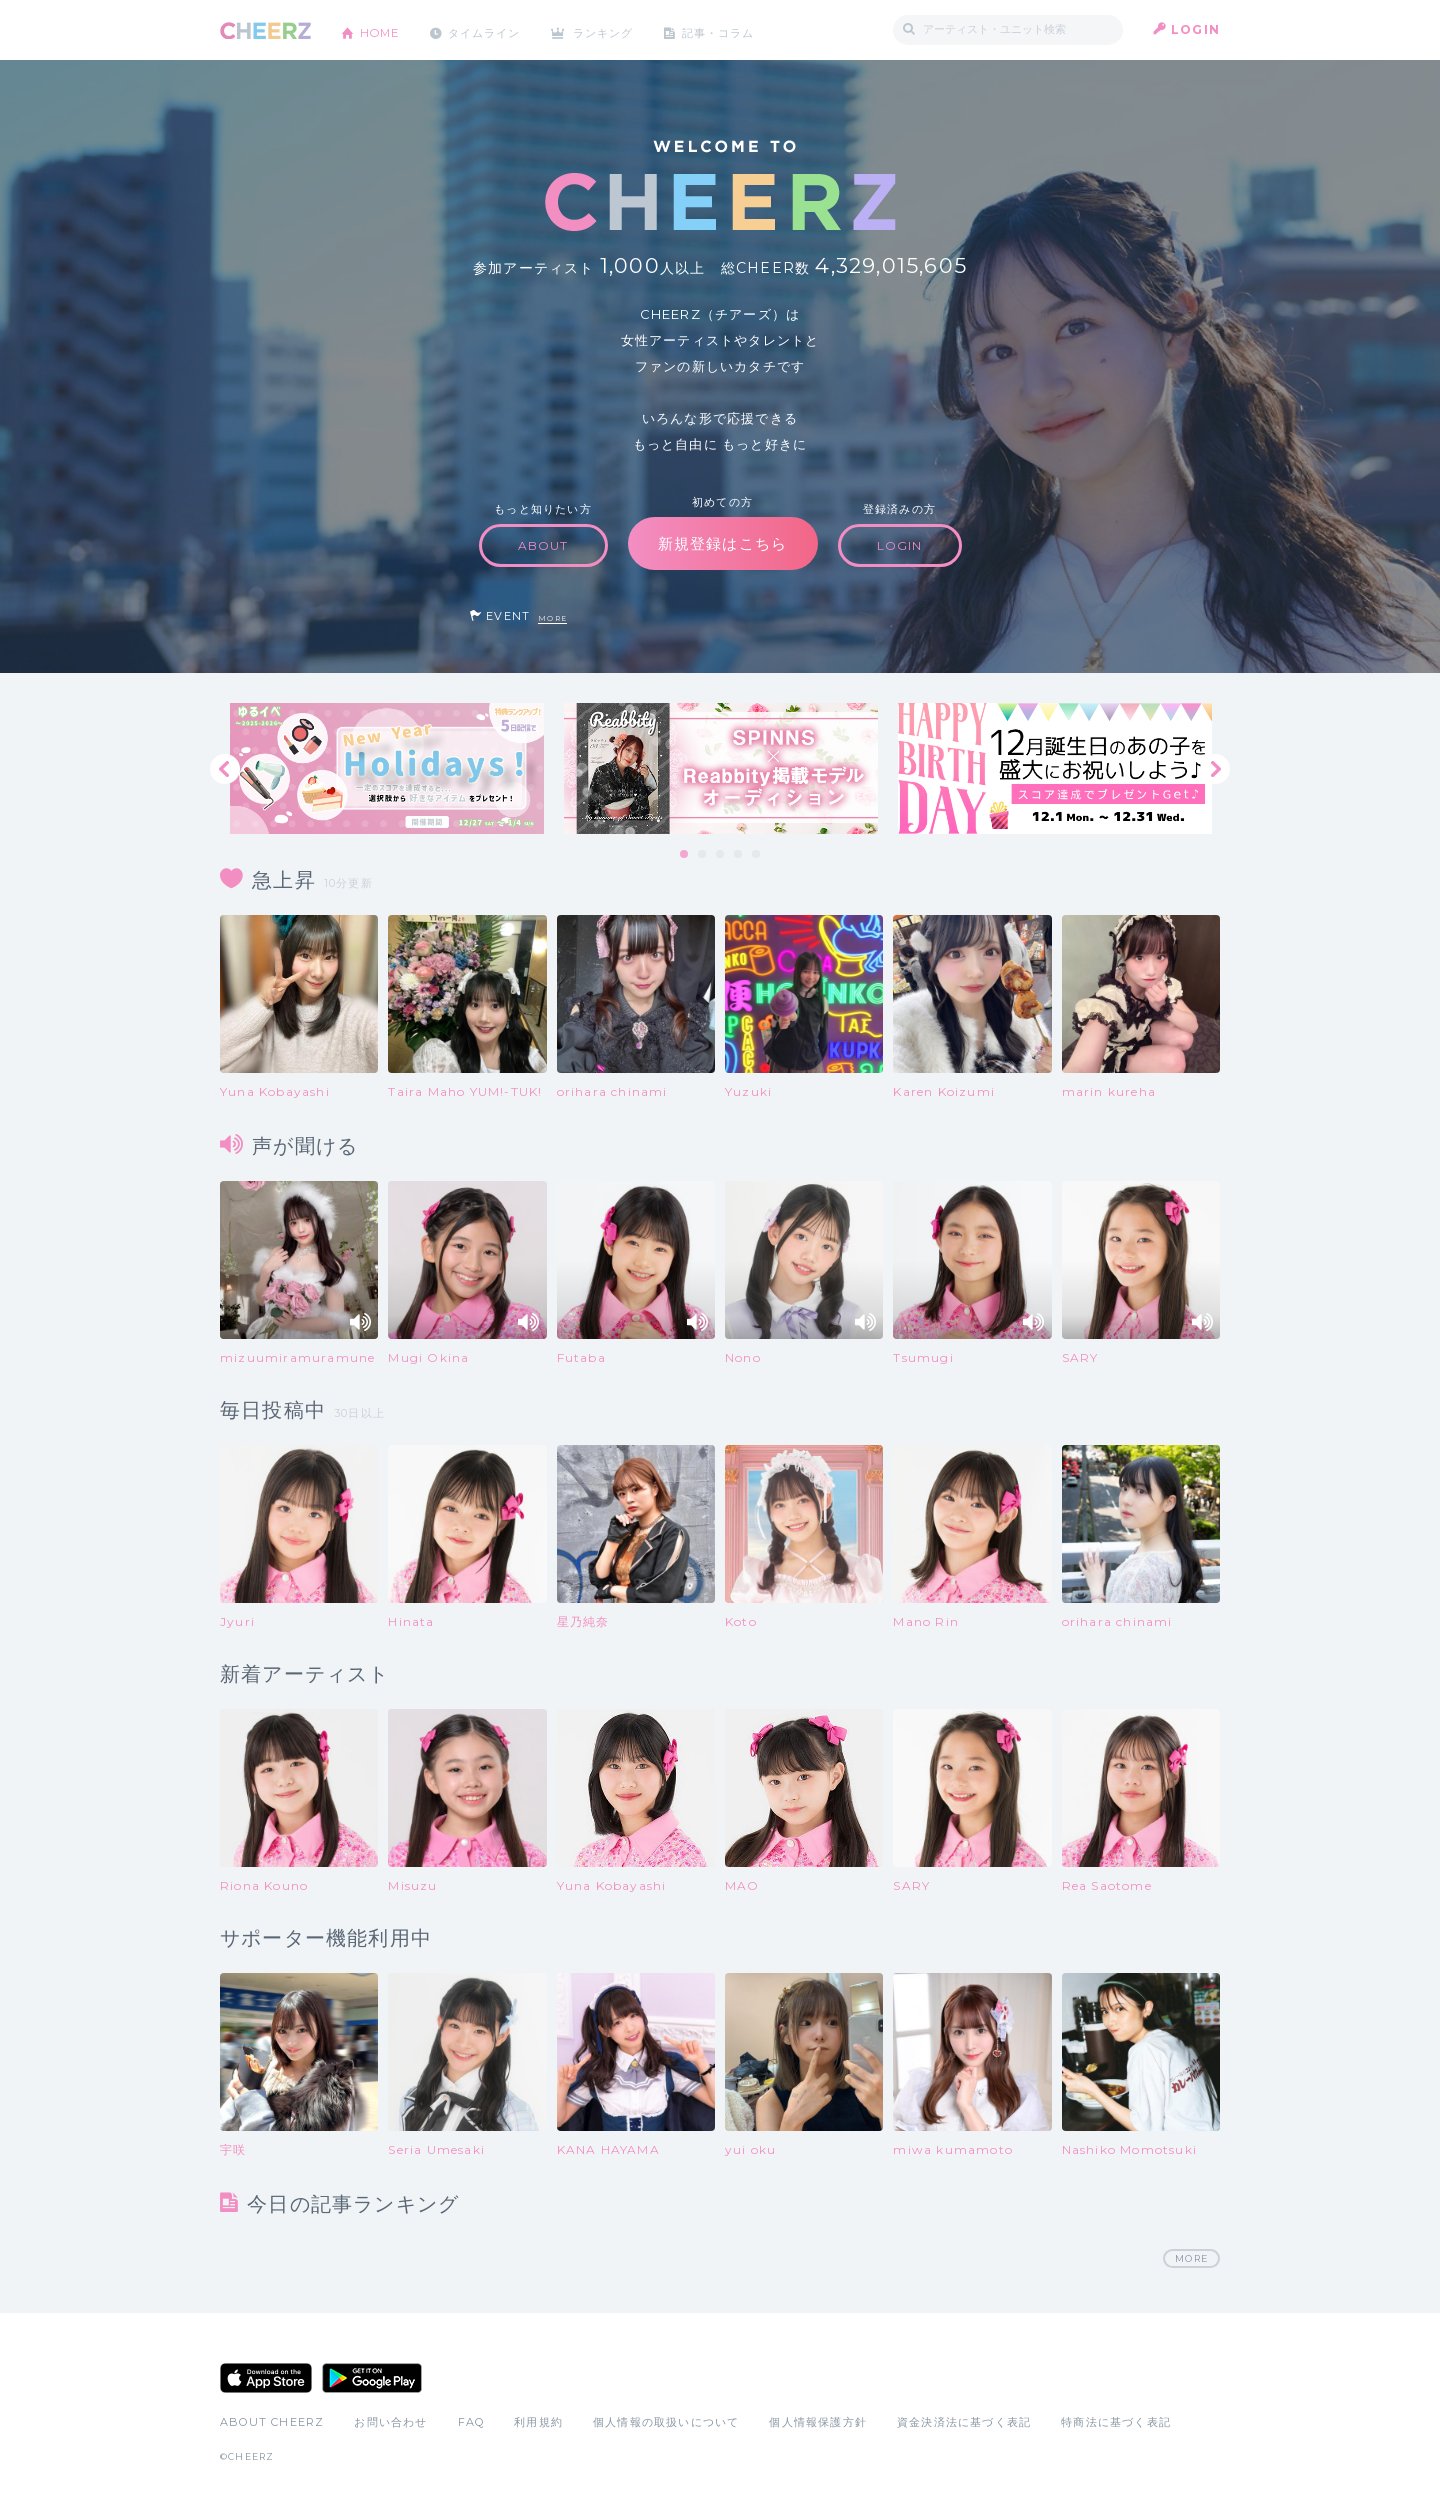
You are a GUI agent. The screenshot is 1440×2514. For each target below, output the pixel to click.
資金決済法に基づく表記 (964, 2423)
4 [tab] (739, 855)
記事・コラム (742, 29)
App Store (266, 2379)
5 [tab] (757, 855)
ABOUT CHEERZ (272, 2423)
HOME (383, 29)
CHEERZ (265, 30)
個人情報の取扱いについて (666, 2423)
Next (1215, 769)
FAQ (471, 2423)
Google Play (372, 2379)
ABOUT (543, 545)
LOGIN (1195, 29)
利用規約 (538, 2423)
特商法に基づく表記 (1116, 2423)
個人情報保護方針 (818, 2423)
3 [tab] (721, 855)
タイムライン (494, 29)
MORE (552, 618)
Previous (225, 769)
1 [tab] (685, 855)
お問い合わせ (390, 2423)
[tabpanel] (387, 768)
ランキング (621, 29)
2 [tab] (703, 855)
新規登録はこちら (723, 543)
